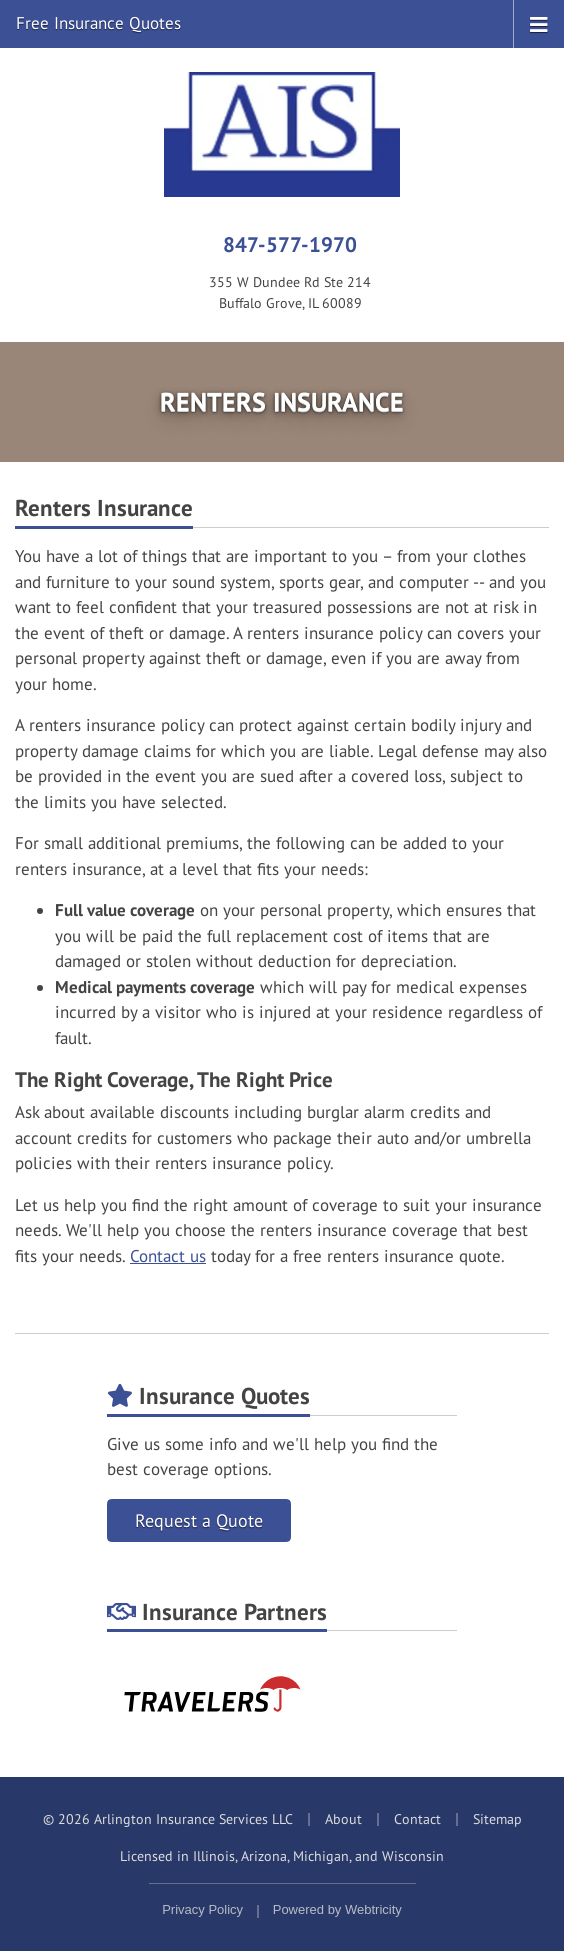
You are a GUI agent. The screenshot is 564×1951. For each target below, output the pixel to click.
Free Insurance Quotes (98, 23)
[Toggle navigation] (539, 23)
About (343, 1819)
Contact (417, 1819)
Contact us (168, 1256)
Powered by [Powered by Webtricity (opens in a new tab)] (337, 1909)
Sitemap (497, 1819)
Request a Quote (199, 1520)
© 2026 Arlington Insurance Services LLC (168, 1819)
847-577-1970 (290, 244)
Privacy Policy (202, 1909)
